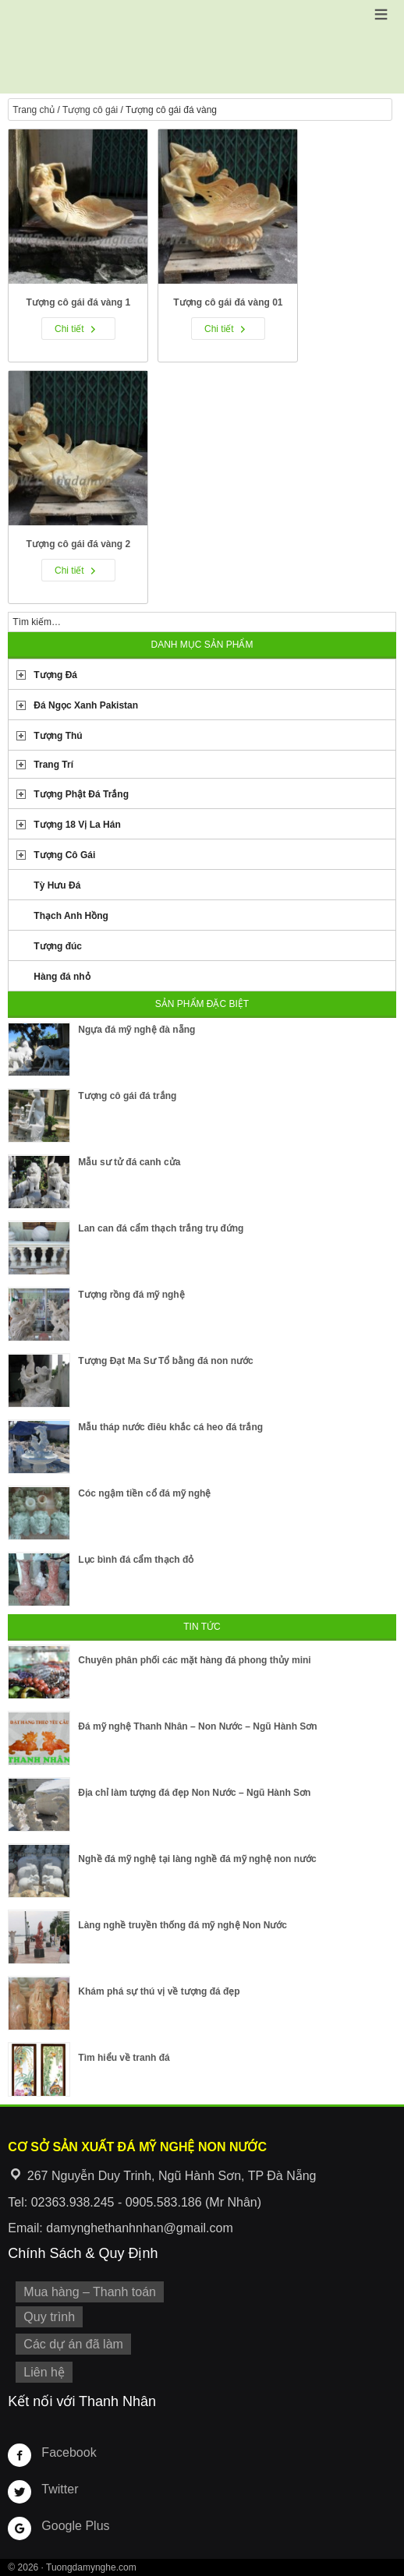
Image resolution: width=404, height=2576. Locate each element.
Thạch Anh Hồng (71, 915)
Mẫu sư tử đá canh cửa (129, 1162)
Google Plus (75, 2525)
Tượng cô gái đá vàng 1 (79, 302)
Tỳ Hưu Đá (57, 885)
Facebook (68, 2452)
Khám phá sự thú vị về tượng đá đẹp (158, 1991)
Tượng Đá (55, 675)
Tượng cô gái (90, 109)
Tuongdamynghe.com (91, 2567)
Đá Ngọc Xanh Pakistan (86, 705)
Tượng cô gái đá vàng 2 (79, 544)
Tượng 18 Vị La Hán (77, 824)
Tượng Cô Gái (64, 855)
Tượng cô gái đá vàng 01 (227, 302)
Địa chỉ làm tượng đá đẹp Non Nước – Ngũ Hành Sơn (194, 1792)
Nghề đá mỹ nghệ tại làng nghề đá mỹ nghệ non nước (197, 1858)
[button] (381, 14)
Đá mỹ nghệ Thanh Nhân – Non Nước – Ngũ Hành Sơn (197, 1726)
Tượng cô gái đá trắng (127, 1095)
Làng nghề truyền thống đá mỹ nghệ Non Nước (182, 1925)
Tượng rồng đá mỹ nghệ (131, 1294)
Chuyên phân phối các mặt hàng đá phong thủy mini (194, 1660)
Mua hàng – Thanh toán (89, 2292)
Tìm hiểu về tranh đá (123, 2057)
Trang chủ (33, 109)
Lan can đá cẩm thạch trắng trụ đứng (160, 1228)
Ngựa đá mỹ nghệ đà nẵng (136, 1029)
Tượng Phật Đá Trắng (81, 794)
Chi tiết (69, 328)
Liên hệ (44, 2372)
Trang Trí (53, 764)
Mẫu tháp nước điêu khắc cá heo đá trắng (170, 1427)
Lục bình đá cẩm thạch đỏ (135, 1559)
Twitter (59, 2489)
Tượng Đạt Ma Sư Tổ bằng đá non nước (165, 1360)
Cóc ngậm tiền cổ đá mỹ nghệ (144, 1493)
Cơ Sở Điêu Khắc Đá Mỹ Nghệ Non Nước (202, 47)
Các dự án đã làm (73, 2344)
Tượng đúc (58, 946)
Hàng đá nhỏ (62, 976)
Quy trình (49, 2316)
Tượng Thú (58, 735)
